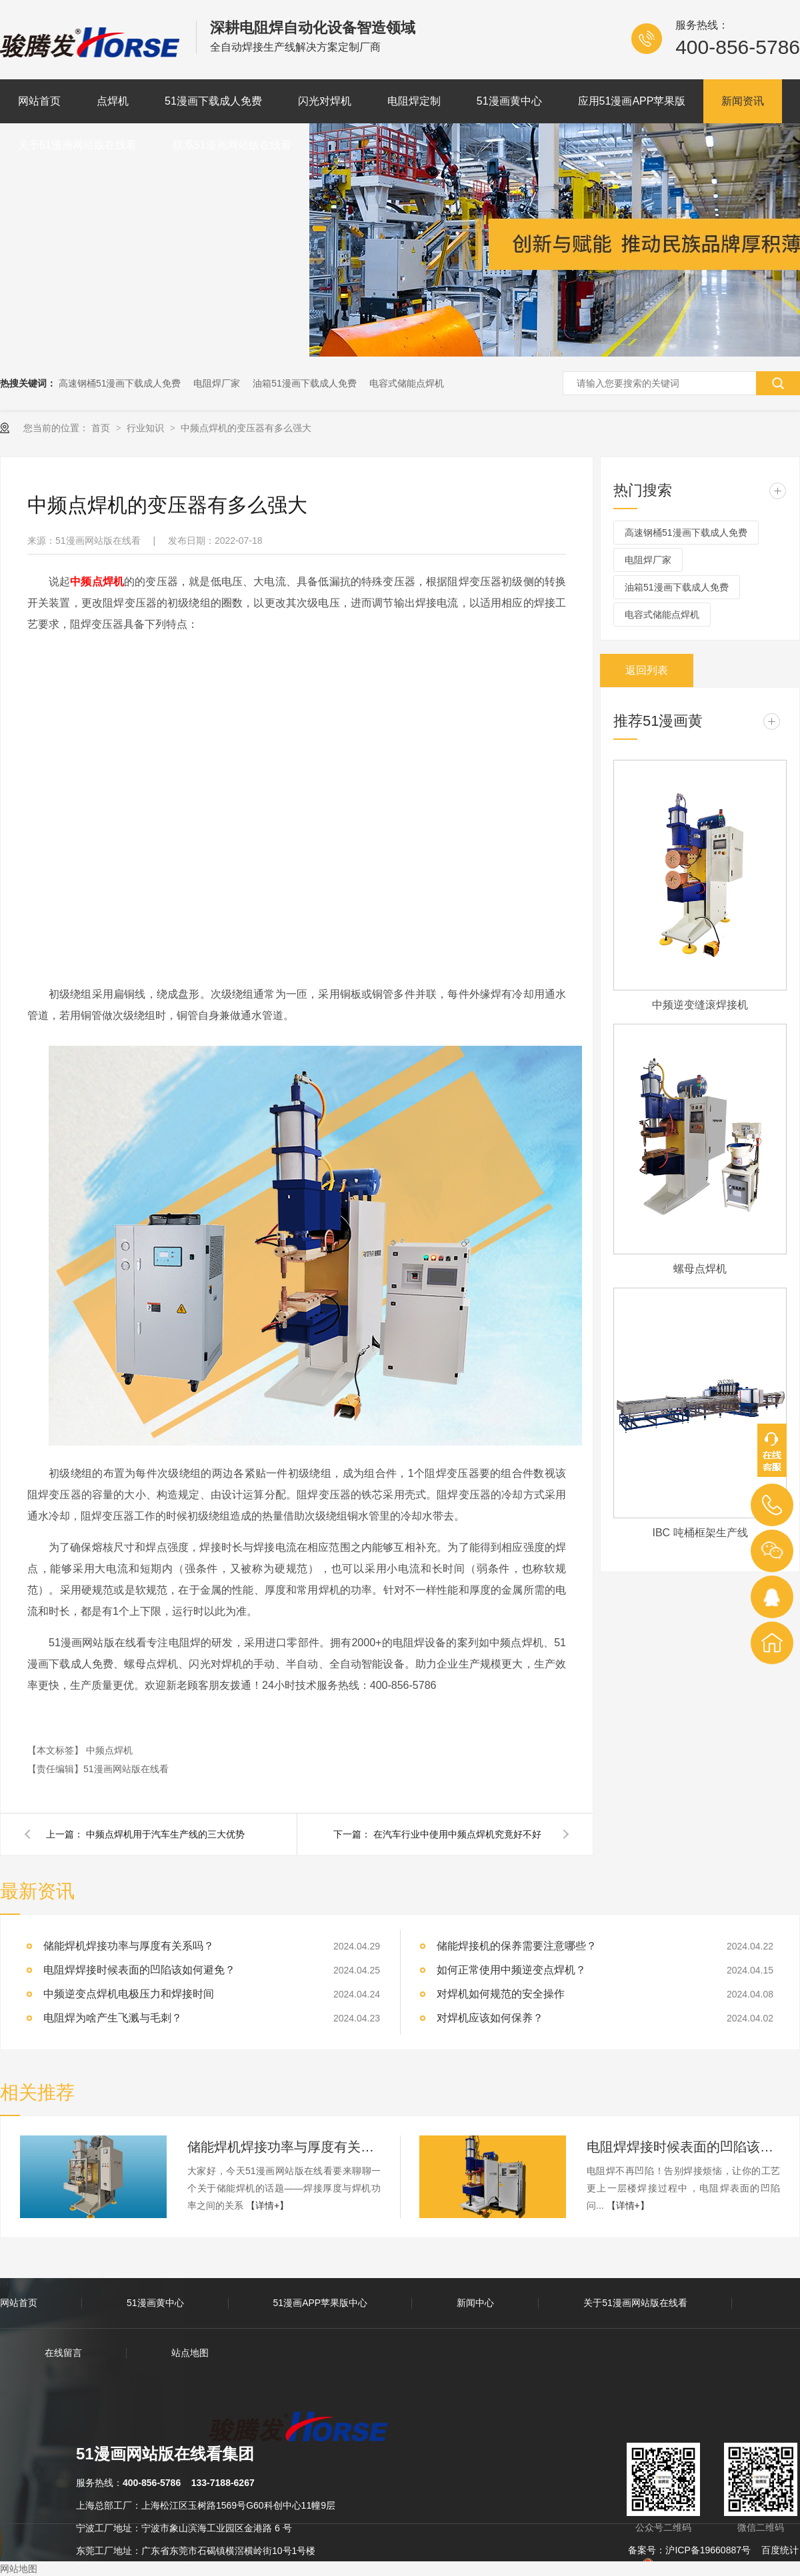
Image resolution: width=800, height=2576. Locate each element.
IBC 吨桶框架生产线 (699, 1532)
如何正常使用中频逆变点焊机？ (511, 1969)
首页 (102, 428)
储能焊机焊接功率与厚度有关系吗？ (128, 1945)
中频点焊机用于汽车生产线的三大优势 (165, 1834)
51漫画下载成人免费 (213, 101)
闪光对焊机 (324, 101)
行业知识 (147, 428)
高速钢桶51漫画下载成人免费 (120, 383)
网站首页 (39, 101)
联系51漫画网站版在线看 (232, 145)
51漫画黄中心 (509, 101)
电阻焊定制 (414, 101)
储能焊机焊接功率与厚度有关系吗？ (284, 2146)
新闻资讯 (742, 101)
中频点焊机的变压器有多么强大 (246, 428)
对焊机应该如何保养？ (490, 2017)
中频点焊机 (109, 1750)
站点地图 (190, 2352)
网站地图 (18, 2568)
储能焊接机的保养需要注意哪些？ (517, 1945)
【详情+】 (267, 2205)
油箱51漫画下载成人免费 (305, 383)
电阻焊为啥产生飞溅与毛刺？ (112, 2017)
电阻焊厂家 (216, 383)
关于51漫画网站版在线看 (77, 145)
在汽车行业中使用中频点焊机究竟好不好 (457, 1834)
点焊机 (113, 101)
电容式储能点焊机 (406, 383)
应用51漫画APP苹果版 (632, 101)
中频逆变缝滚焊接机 (700, 1004)
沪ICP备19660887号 (708, 2550)
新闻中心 (475, 2302)
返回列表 (646, 670)
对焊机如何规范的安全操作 (501, 1993)
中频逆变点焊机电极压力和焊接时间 (128, 1993)
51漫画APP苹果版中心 (320, 2302)
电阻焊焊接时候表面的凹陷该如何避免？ (683, 2146)
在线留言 (63, 2352)
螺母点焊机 (700, 1268)
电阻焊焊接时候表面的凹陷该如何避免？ (139, 1969)
